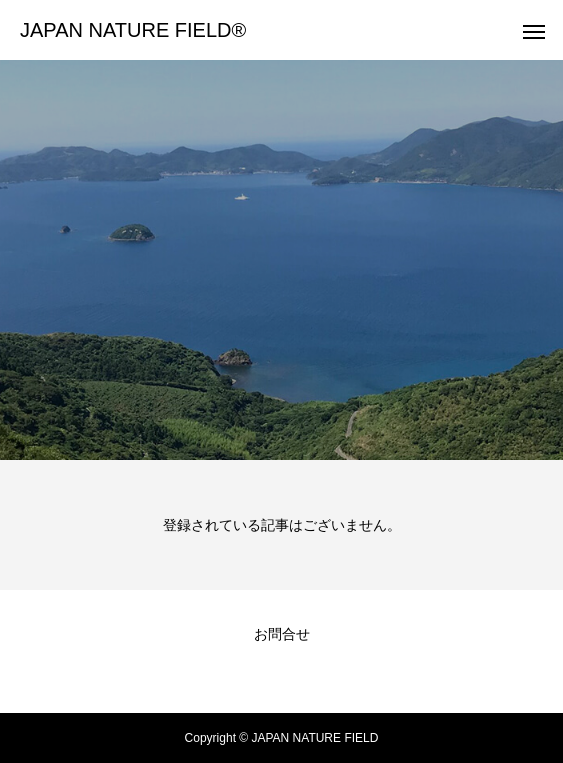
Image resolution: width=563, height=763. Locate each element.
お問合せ (282, 634)
